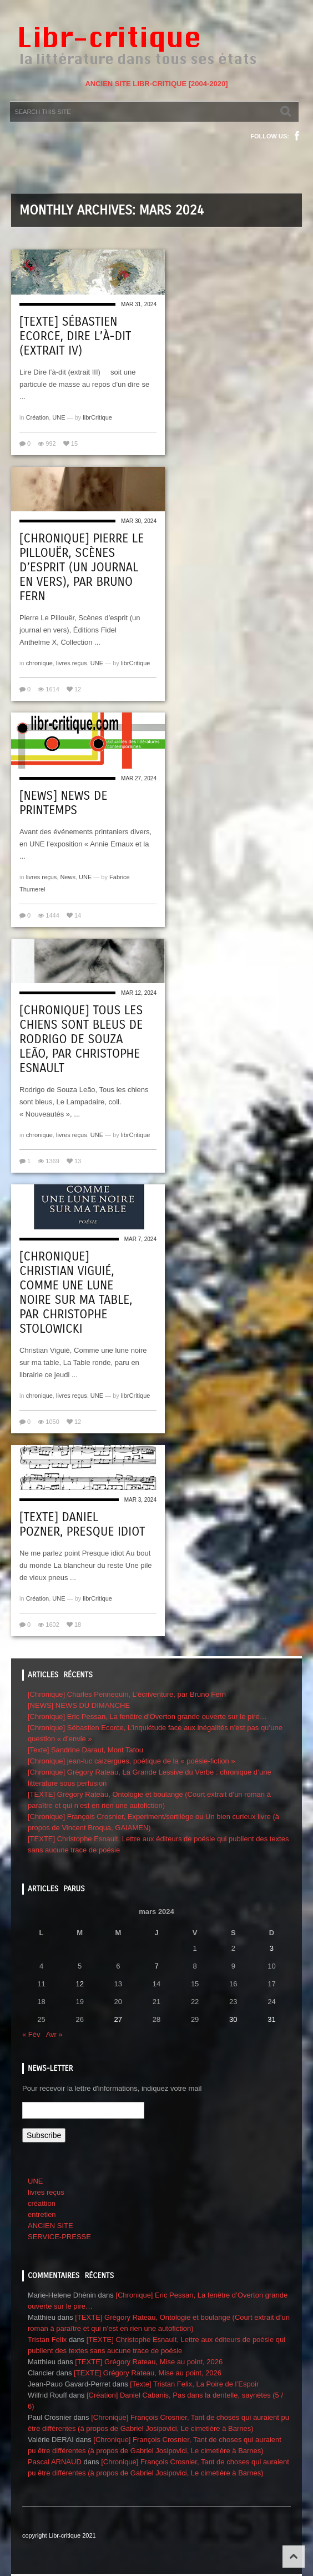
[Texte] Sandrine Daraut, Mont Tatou (85, 1750)
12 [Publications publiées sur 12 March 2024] (79, 1984)
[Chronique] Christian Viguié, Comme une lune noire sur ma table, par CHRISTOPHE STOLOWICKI (75, 1292)
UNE (58, 417)
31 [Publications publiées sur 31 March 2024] (271, 2019)
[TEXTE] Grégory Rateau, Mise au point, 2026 (149, 2362)
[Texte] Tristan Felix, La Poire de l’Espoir (194, 2384)
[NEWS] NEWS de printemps (63, 803)
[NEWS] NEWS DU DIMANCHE (79, 1705)
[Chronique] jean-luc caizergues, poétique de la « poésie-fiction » (131, 1761)
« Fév (31, 2034)
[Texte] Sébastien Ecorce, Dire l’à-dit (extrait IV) (75, 336)
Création (37, 417)
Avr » (54, 2034)
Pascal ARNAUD (55, 2462)
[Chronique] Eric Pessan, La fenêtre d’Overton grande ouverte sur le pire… (147, 1716)
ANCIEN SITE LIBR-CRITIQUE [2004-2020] (156, 83)
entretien (42, 2214)
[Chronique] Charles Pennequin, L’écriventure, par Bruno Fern (127, 1694)
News (67, 877)
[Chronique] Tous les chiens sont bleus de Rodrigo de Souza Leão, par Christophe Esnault (81, 1039)
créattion (41, 2203)
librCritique (97, 417)
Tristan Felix (47, 2339)
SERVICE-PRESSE (59, 2237)
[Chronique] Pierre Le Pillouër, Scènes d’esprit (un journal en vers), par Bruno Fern (81, 567)
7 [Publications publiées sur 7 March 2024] (156, 1966)
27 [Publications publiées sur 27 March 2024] (118, 2019)
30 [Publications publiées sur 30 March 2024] (233, 2019)
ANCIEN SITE (50, 2225)
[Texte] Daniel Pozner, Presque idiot (82, 1524)
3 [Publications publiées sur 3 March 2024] (272, 1948)
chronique (39, 663)
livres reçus (71, 663)
